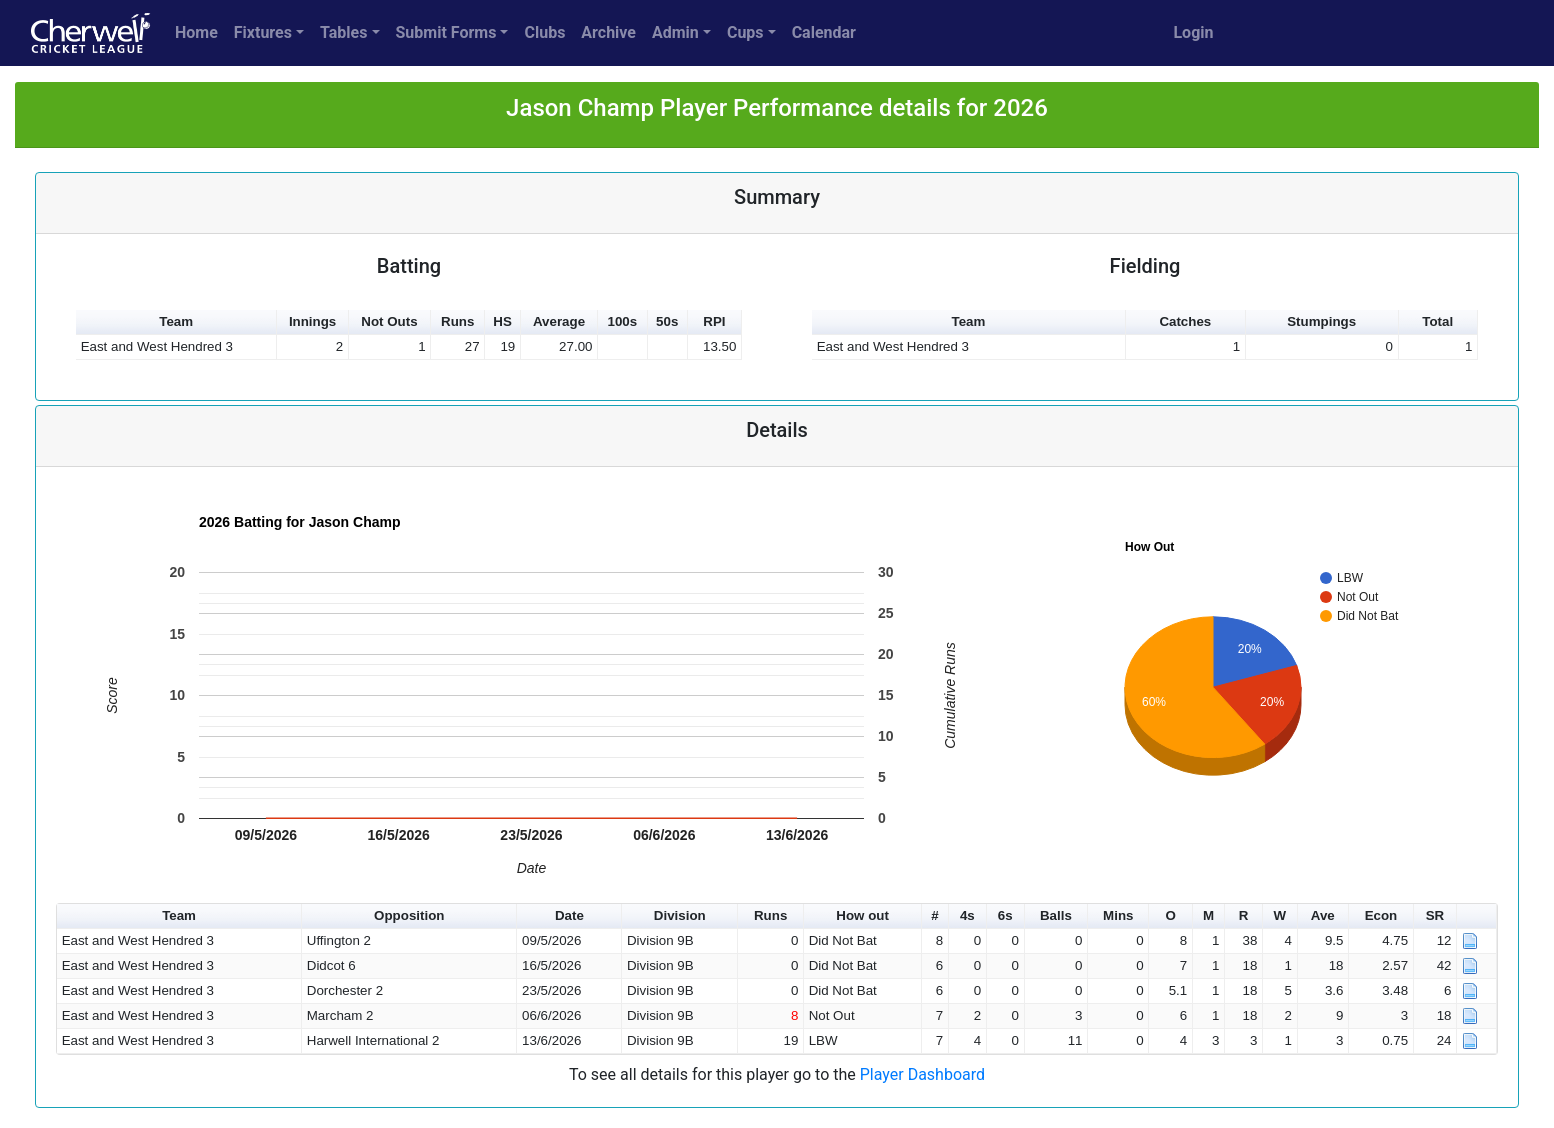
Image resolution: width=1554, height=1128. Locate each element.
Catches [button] (1185, 321)
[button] (1477, 916)
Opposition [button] (409, 915)
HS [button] (502, 321)
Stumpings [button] (1321, 321)
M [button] (1208, 915)
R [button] (1244, 915)
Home (196, 32)
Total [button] (1437, 321)
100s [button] (623, 321)
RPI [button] (714, 321)
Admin (675, 32)
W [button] (1279, 915)
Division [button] (680, 915)
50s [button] (667, 321)
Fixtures (263, 32)
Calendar (824, 32)
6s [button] (1005, 915)
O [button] (1170, 915)
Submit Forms (446, 32)
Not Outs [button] (389, 321)
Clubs (544, 32)
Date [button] (569, 915)
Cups (745, 32)
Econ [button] (1381, 915)
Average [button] (559, 321)
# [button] (934, 915)
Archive (608, 32)
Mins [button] (1118, 915)
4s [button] (967, 915)
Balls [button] (1056, 915)
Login (1193, 32)
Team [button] (176, 321)
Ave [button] (1323, 915)
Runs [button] (457, 321)
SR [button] (1435, 915)
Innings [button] (312, 321)
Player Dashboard (922, 1074)
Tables (343, 32)
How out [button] (862, 915)
